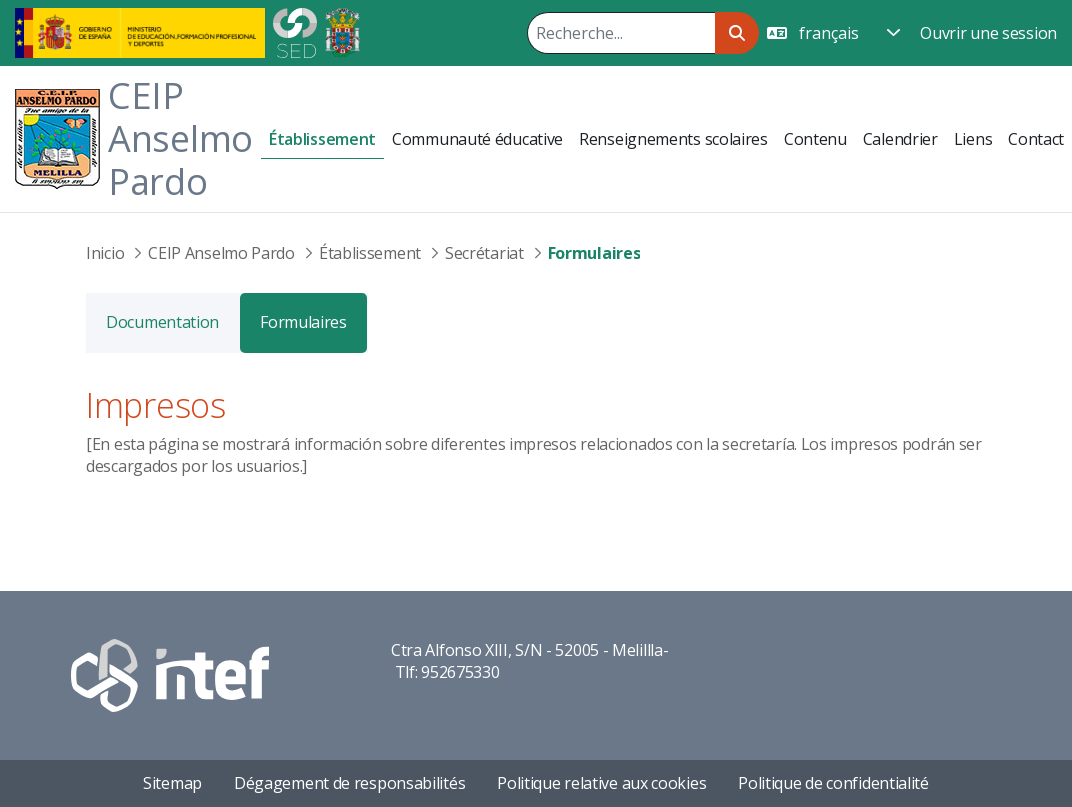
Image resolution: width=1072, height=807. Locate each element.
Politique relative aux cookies (601, 783)
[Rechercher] (621, 33)
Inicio (105, 253)
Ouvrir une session (988, 33)
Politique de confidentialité (833, 783)
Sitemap (172, 783)
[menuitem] (322, 139)
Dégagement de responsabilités (349, 783)
